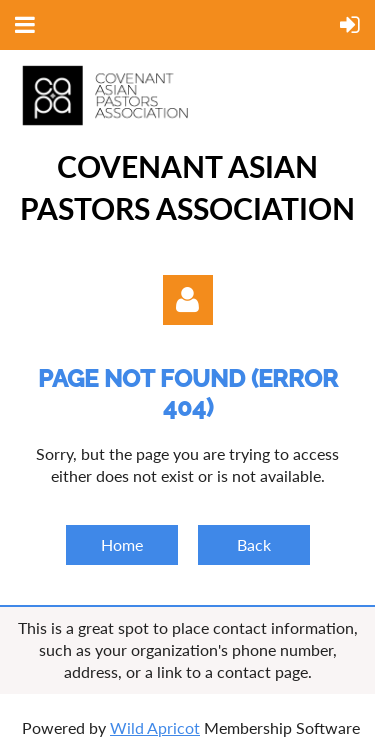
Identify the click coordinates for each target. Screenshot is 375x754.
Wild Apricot (155, 727)
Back (254, 544)
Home (122, 544)
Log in (188, 300)
